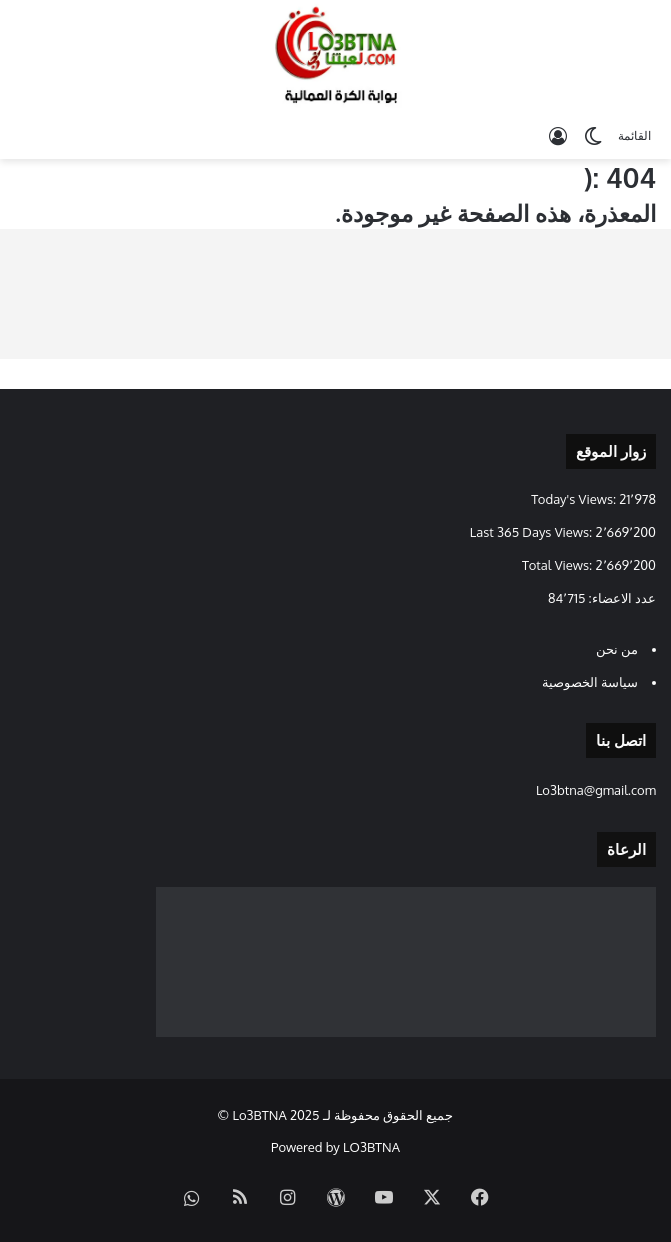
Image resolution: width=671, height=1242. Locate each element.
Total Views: (558, 565)
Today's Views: (575, 499)
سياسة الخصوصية (590, 682)
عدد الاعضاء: (620, 598)
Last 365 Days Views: (533, 532)
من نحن (617, 649)
